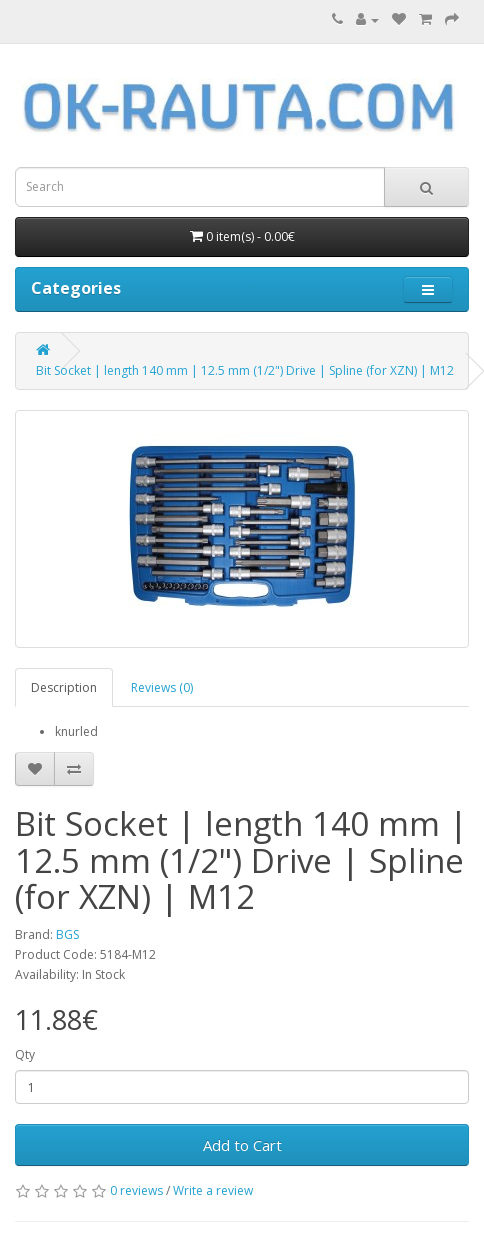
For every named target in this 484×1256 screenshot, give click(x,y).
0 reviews (136, 1190)
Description (64, 687)
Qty (25, 1054)
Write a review (213, 1190)
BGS (67, 934)
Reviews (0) (162, 687)
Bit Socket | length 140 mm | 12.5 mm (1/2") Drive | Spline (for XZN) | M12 (245, 370)
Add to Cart (242, 1145)
